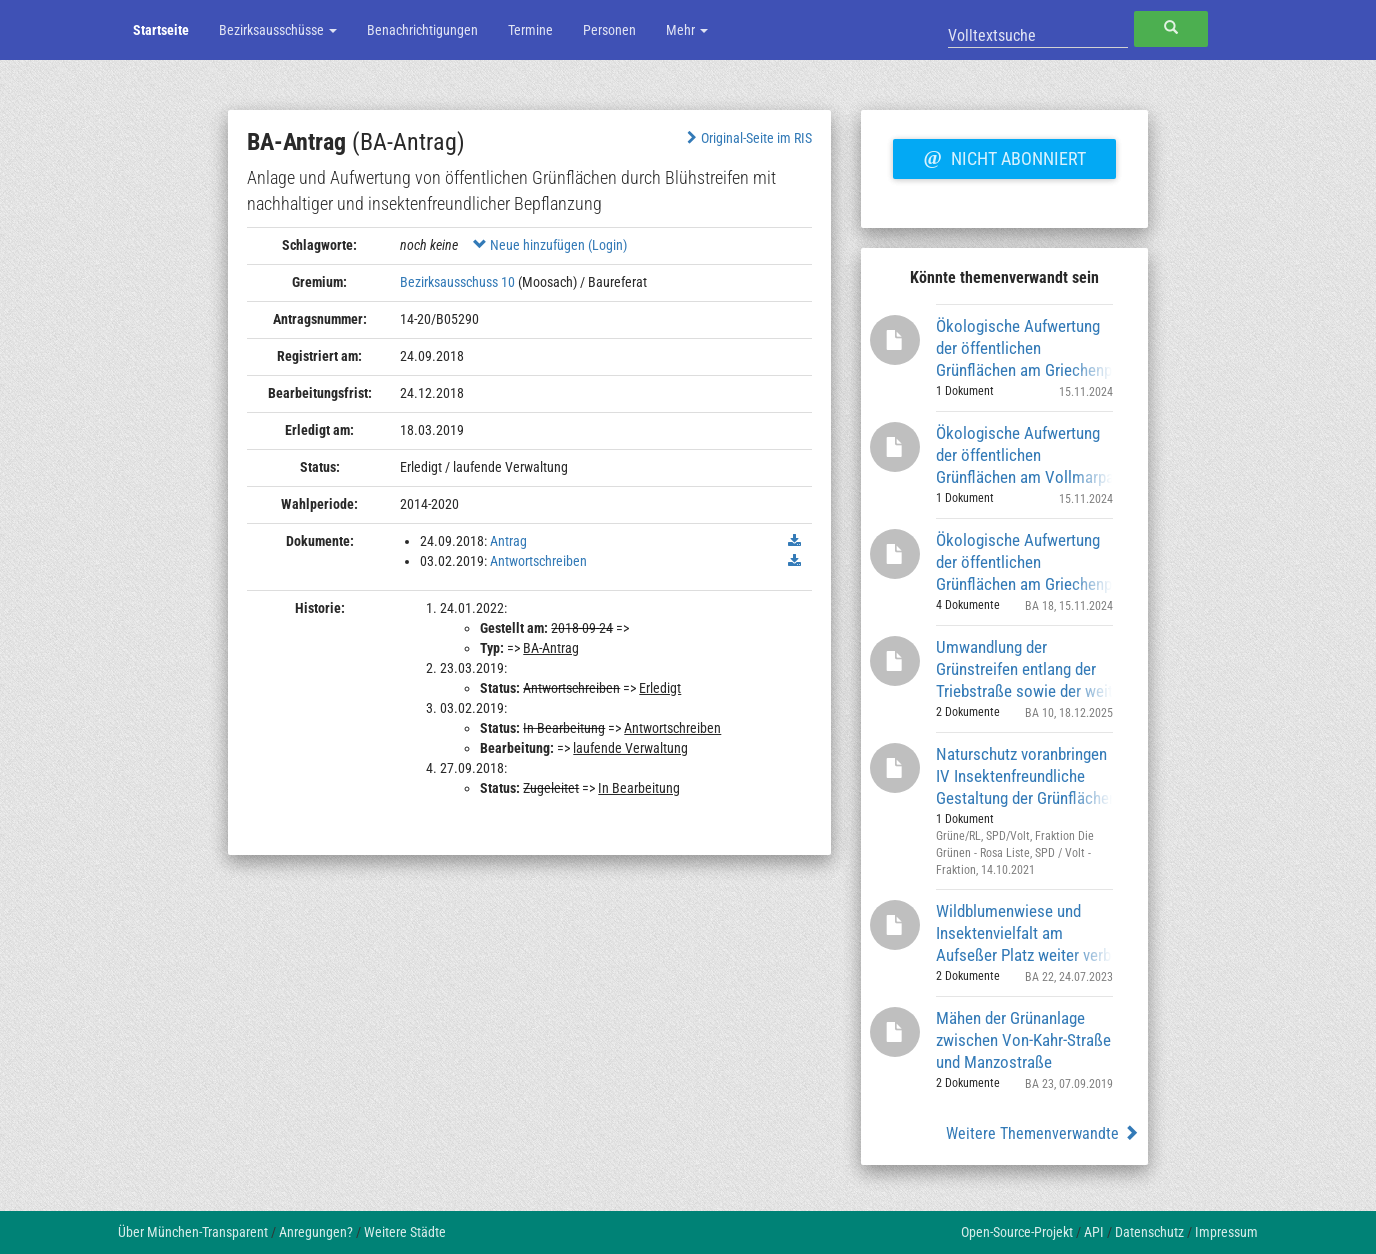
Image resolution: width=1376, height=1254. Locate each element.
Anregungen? (316, 1232)
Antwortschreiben (538, 561)
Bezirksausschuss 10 (457, 282)
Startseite (161, 30)
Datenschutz (1149, 1232)
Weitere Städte (405, 1232)
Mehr (687, 30)
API (1094, 1232)
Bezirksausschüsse (278, 30)
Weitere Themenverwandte (1042, 1133)
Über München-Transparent (193, 1232)
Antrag (508, 541)
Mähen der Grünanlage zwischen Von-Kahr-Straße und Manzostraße (1023, 1039)
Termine (530, 30)
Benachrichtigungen (422, 30)
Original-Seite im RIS (747, 138)
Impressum (1226, 1232)
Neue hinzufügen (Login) (550, 245)
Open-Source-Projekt (1017, 1232)
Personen (609, 30)
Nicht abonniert (1004, 156)
